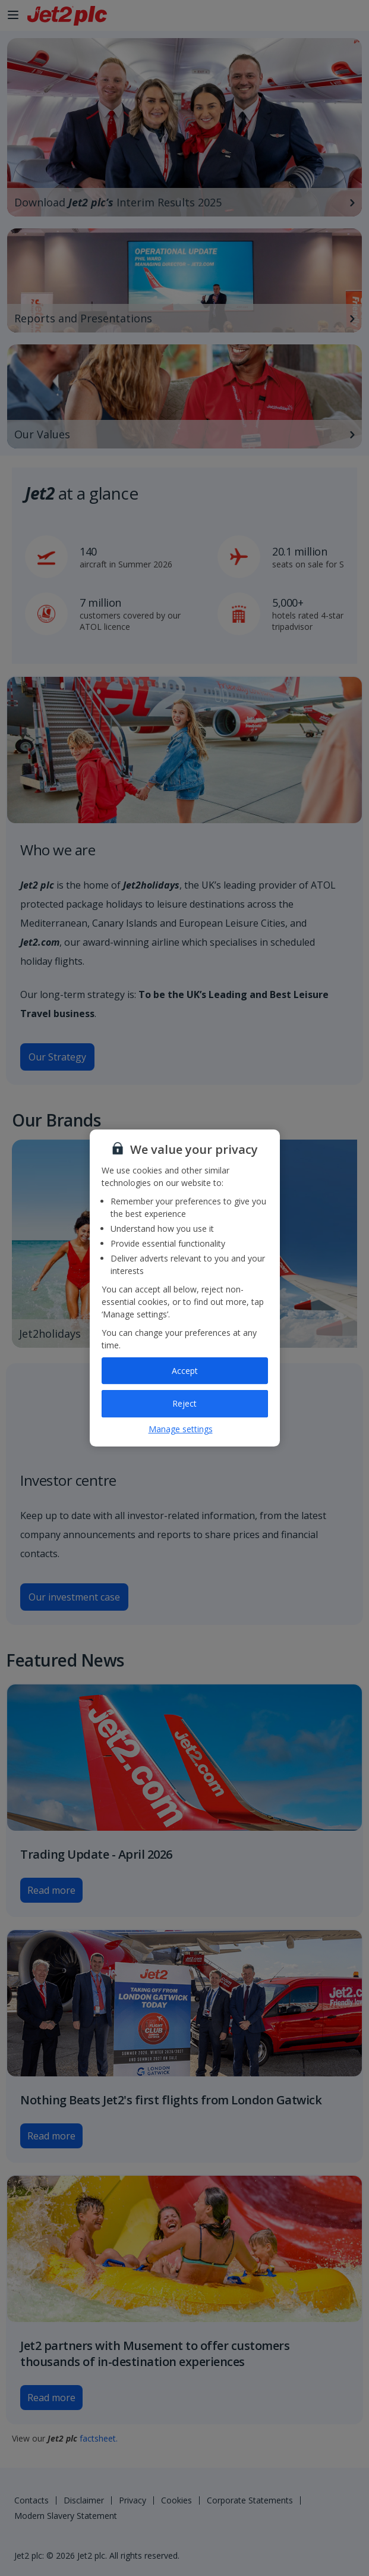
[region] (185, 1288)
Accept (185, 1370)
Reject (184, 1403)
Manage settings (181, 1429)
